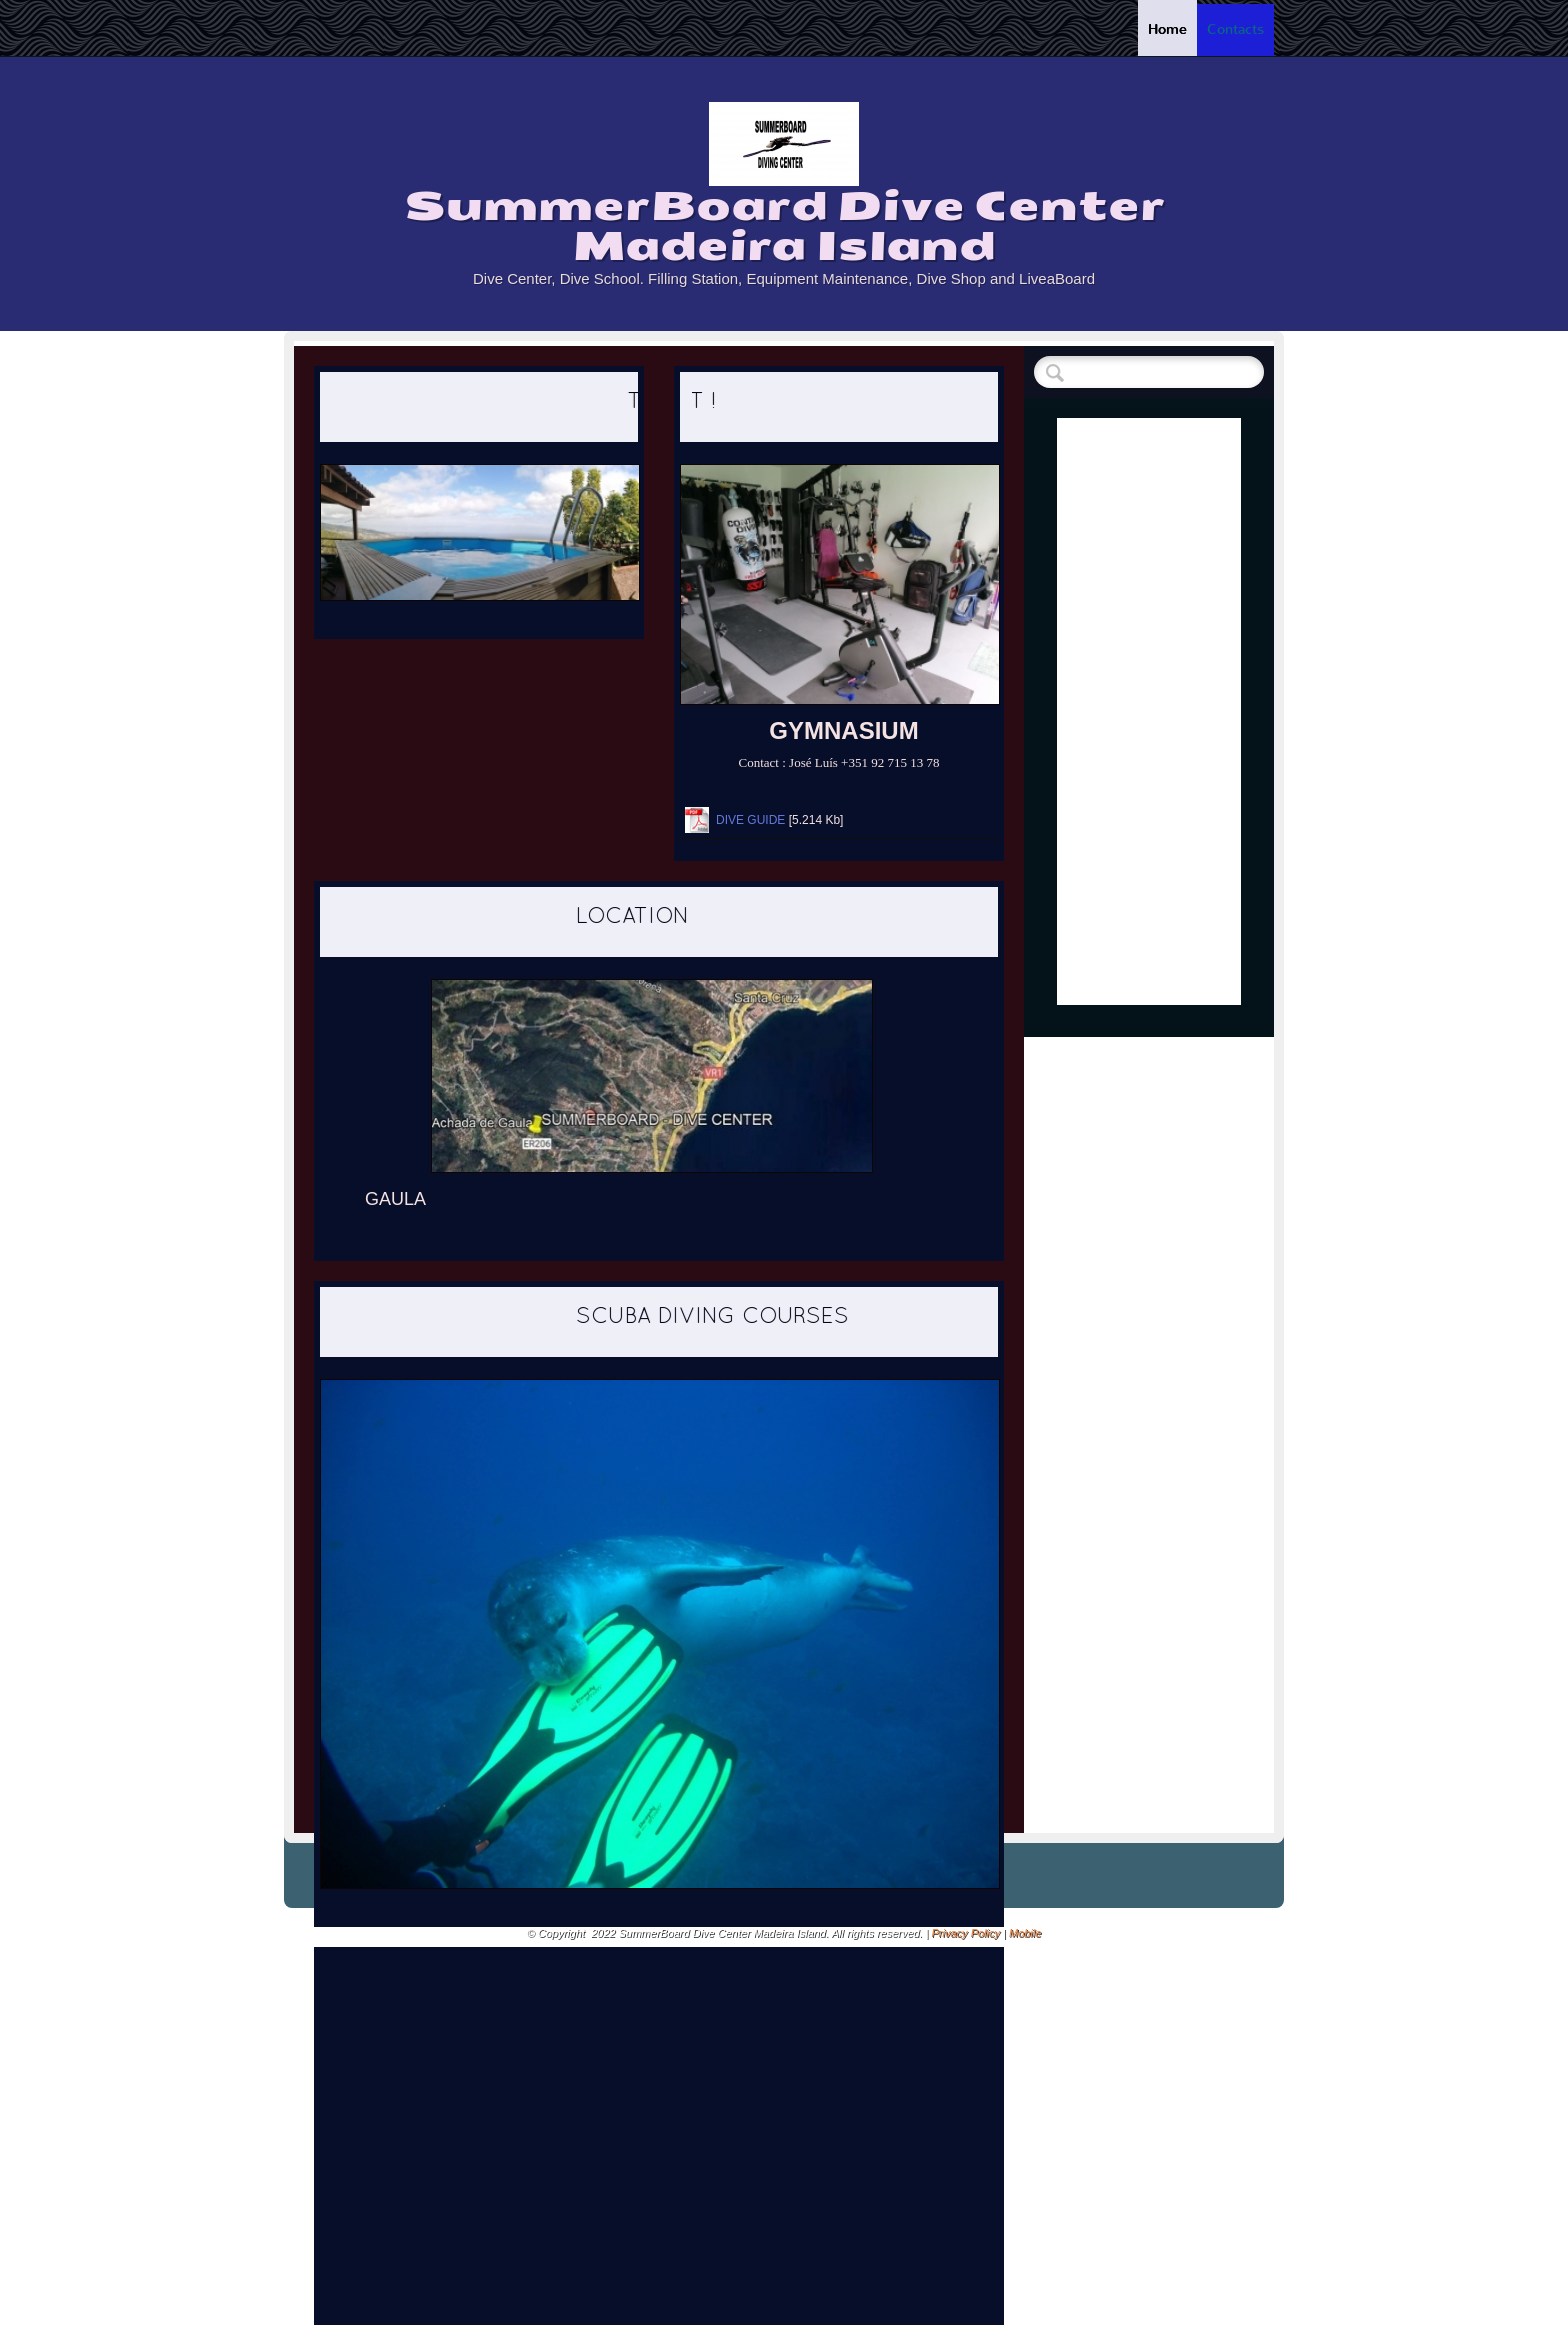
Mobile (1025, 1933)
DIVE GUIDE (750, 820)
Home (1167, 29)
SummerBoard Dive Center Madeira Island (784, 226)
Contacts (1235, 29)
